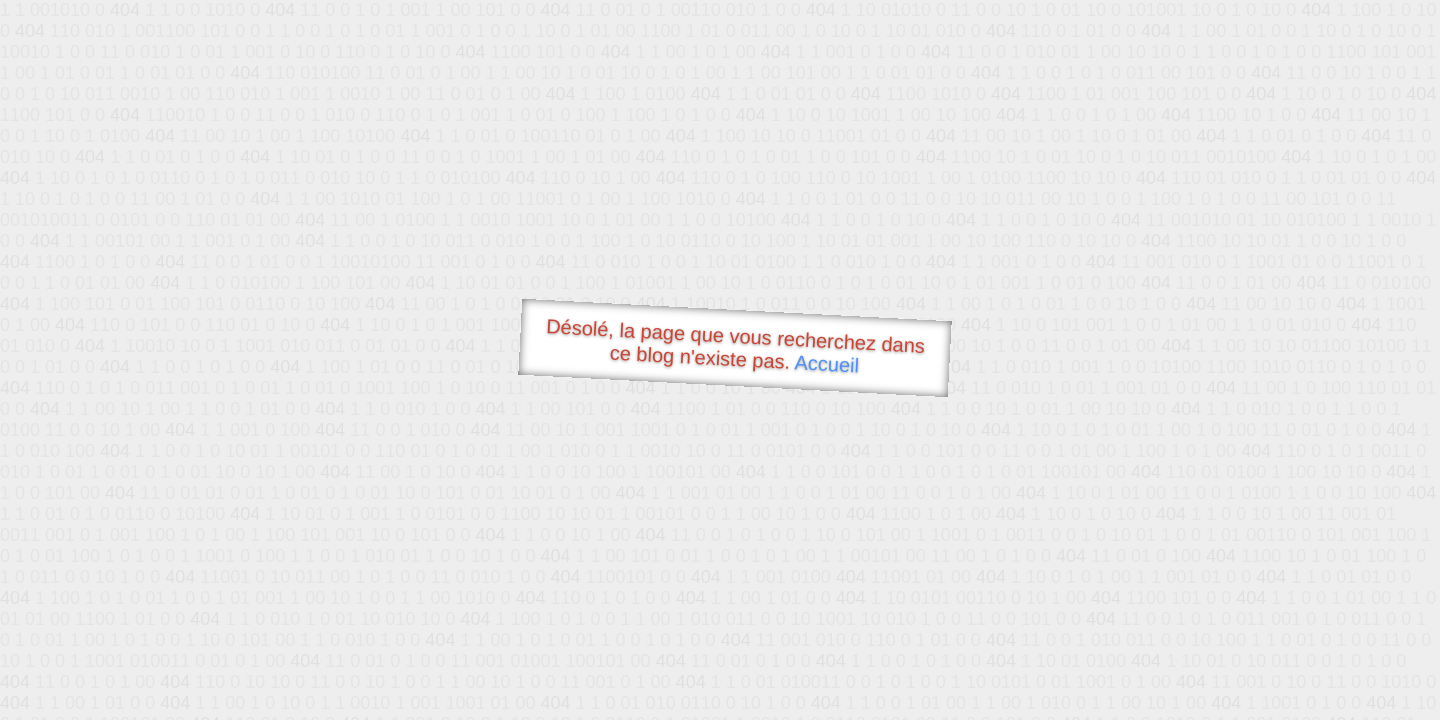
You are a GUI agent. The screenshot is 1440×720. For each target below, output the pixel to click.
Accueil (827, 363)
